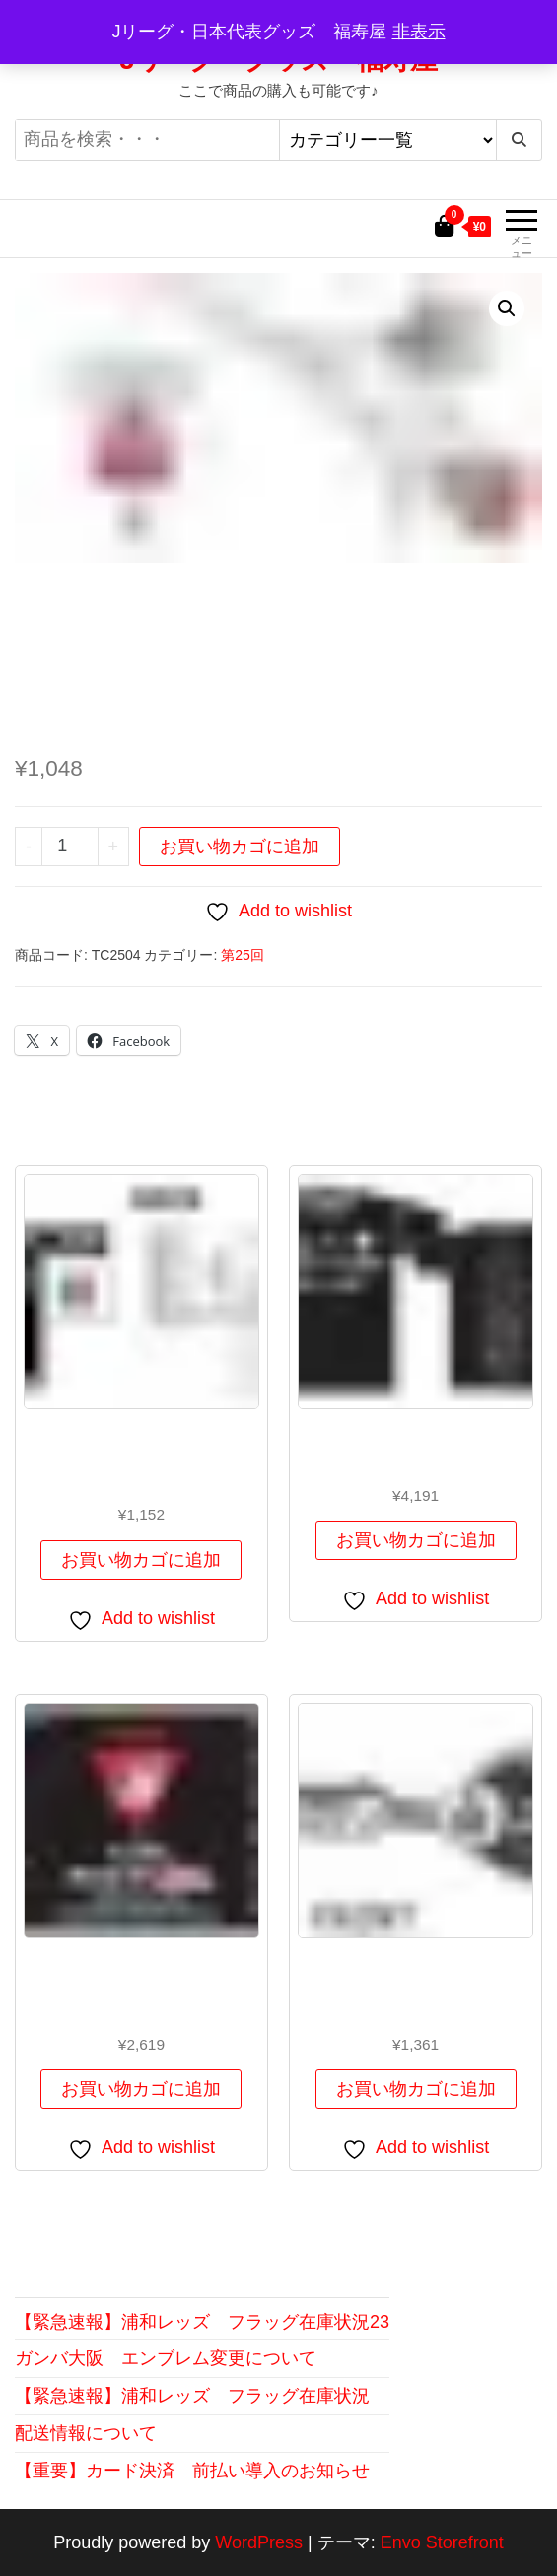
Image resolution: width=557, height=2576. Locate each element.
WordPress (259, 2542)
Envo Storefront (442, 2542)
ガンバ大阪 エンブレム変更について (165, 2358)
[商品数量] (70, 846)
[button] (506, 308)
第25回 (242, 955)
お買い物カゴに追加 (239, 846)
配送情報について (86, 2433)
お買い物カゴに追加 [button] (141, 1560)
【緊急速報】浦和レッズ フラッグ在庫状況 (192, 2396)
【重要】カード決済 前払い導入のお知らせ (192, 2470)
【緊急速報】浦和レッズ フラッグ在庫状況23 (202, 2322)
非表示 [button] (419, 31)
